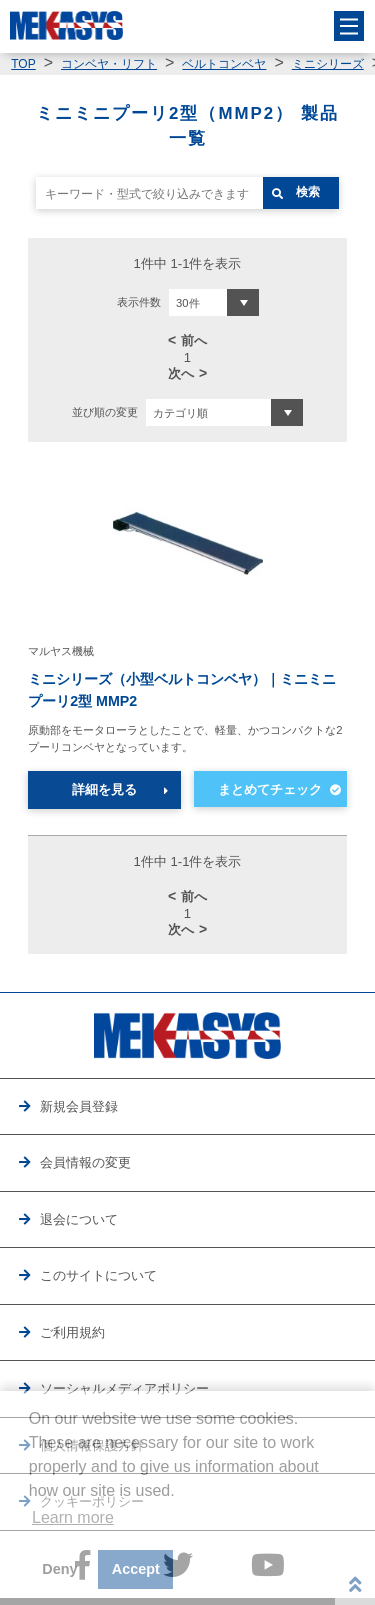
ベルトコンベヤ (224, 64)
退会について (79, 1219)
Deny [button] (59, 1569)
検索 (308, 192)
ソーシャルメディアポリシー (124, 1388)
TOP (23, 64)
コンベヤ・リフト (109, 64)
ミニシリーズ (328, 64)
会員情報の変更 (85, 1162)
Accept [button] (136, 1569)
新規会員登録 (79, 1106)
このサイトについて (98, 1275)
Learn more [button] (73, 1517)
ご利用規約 (72, 1332)
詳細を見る (104, 789)
